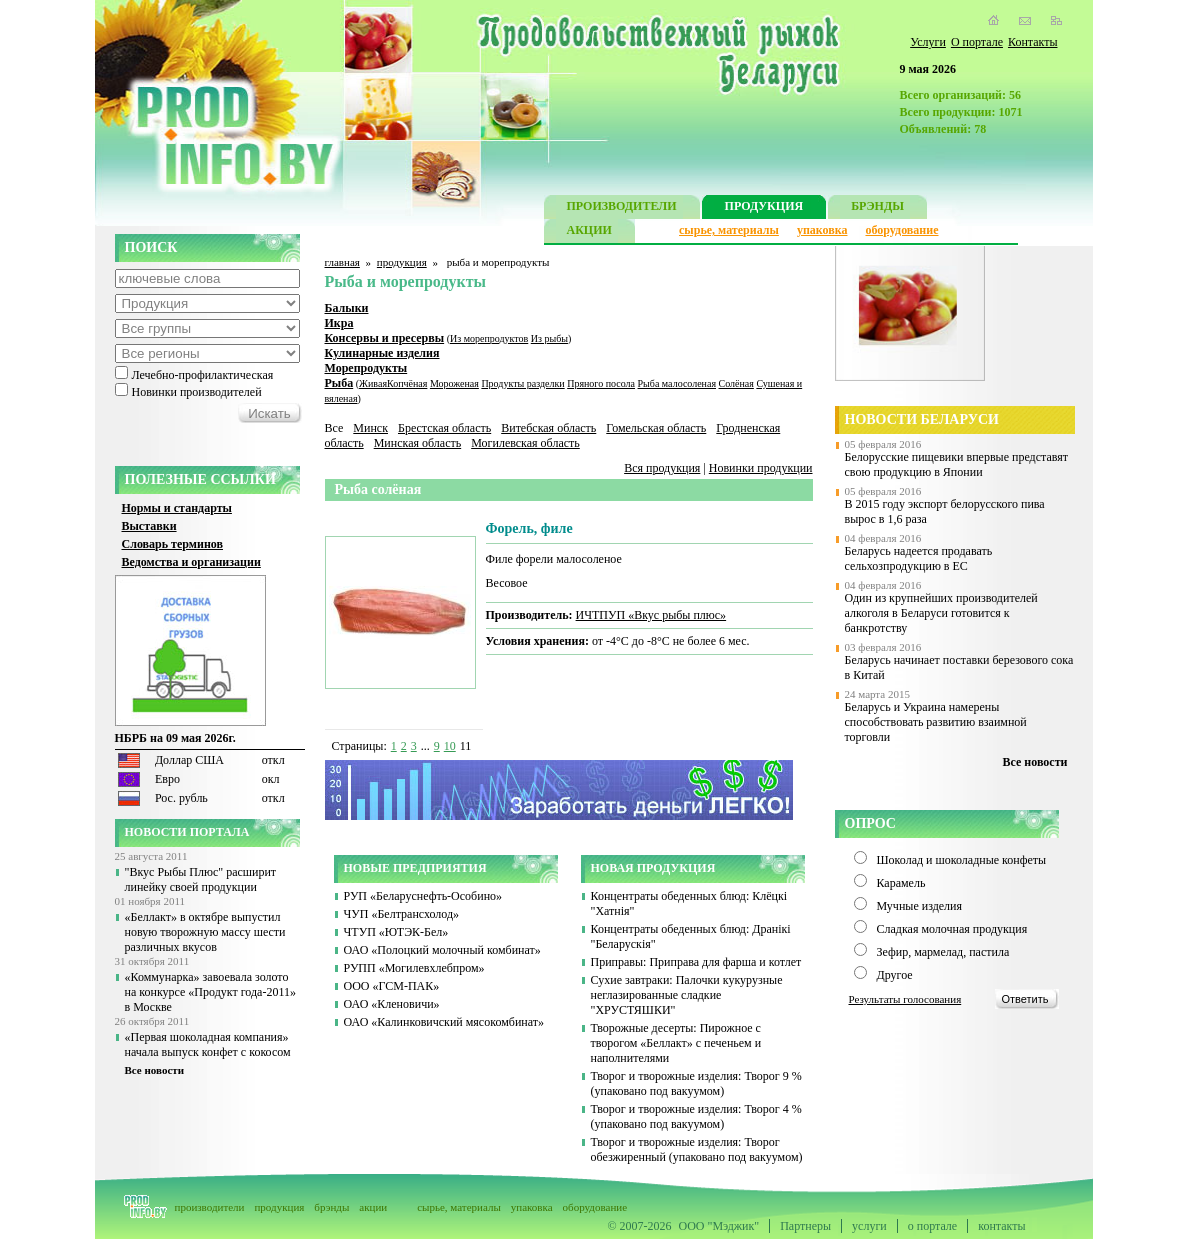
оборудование (901, 230)
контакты (1001, 1226)
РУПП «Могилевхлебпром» (414, 968)
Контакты (1033, 42)
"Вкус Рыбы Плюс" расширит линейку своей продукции (201, 879)
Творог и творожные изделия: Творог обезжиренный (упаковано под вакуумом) (697, 1149)
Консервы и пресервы (385, 338)
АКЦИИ (589, 232)
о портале (932, 1226)
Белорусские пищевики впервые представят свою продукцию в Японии (957, 464)
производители (210, 1207)
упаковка (822, 230)
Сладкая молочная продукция (952, 929)
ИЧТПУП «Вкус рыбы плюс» (651, 615)
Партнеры (805, 1226)
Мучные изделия (920, 906)
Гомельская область (656, 428)
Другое (895, 975)
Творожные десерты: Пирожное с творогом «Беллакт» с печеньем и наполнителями (676, 1043)
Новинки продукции (761, 468)
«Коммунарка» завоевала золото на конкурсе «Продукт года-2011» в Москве (210, 992)
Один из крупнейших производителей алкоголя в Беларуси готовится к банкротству (941, 613)
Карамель (901, 883)
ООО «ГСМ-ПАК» (392, 986)
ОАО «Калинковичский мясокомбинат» (444, 1022)
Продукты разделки (522, 383)
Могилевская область (525, 443)
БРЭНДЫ (877, 208)
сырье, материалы (729, 230)
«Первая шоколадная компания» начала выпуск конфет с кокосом (208, 1044)
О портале (977, 42)
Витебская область (548, 428)
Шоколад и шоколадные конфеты (962, 860)
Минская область (418, 443)
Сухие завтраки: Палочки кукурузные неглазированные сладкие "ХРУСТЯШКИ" (687, 995)
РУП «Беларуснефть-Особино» (423, 896)
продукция (402, 262)
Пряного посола (601, 383)
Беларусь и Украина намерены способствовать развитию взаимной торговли (936, 722)
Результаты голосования (905, 999)
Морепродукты (366, 368)
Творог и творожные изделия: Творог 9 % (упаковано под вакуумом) (696, 1083)
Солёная (736, 383)
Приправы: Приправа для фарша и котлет (696, 962)
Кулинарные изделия (382, 353)
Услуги (928, 42)
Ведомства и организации (191, 562)
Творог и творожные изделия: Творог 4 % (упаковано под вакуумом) (696, 1116)
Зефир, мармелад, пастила (943, 952)
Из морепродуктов (489, 338)
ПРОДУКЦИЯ (764, 208)
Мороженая (454, 383)
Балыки (347, 308)
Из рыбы (549, 338)
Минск (370, 428)
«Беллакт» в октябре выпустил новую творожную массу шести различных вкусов (205, 932)
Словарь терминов (173, 544)
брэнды (331, 1207)
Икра (339, 323)
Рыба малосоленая (677, 383)
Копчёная (407, 383)
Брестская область (444, 428)
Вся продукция (662, 468)
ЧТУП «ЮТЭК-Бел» (396, 932)
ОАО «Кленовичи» (392, 1004)
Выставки (149, 526)
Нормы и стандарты (177, 508)
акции (373, 1207)
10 (450, 746)
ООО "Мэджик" (719, 1226)
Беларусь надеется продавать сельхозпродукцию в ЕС (919, 558)
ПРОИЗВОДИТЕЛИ (622, 208)
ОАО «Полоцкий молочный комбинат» (442, 950)
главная (342, 262)
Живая (373, 383)
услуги (869, 1226)
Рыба (339, 383)
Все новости (155, 1070)
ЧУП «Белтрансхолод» (402, 914)
